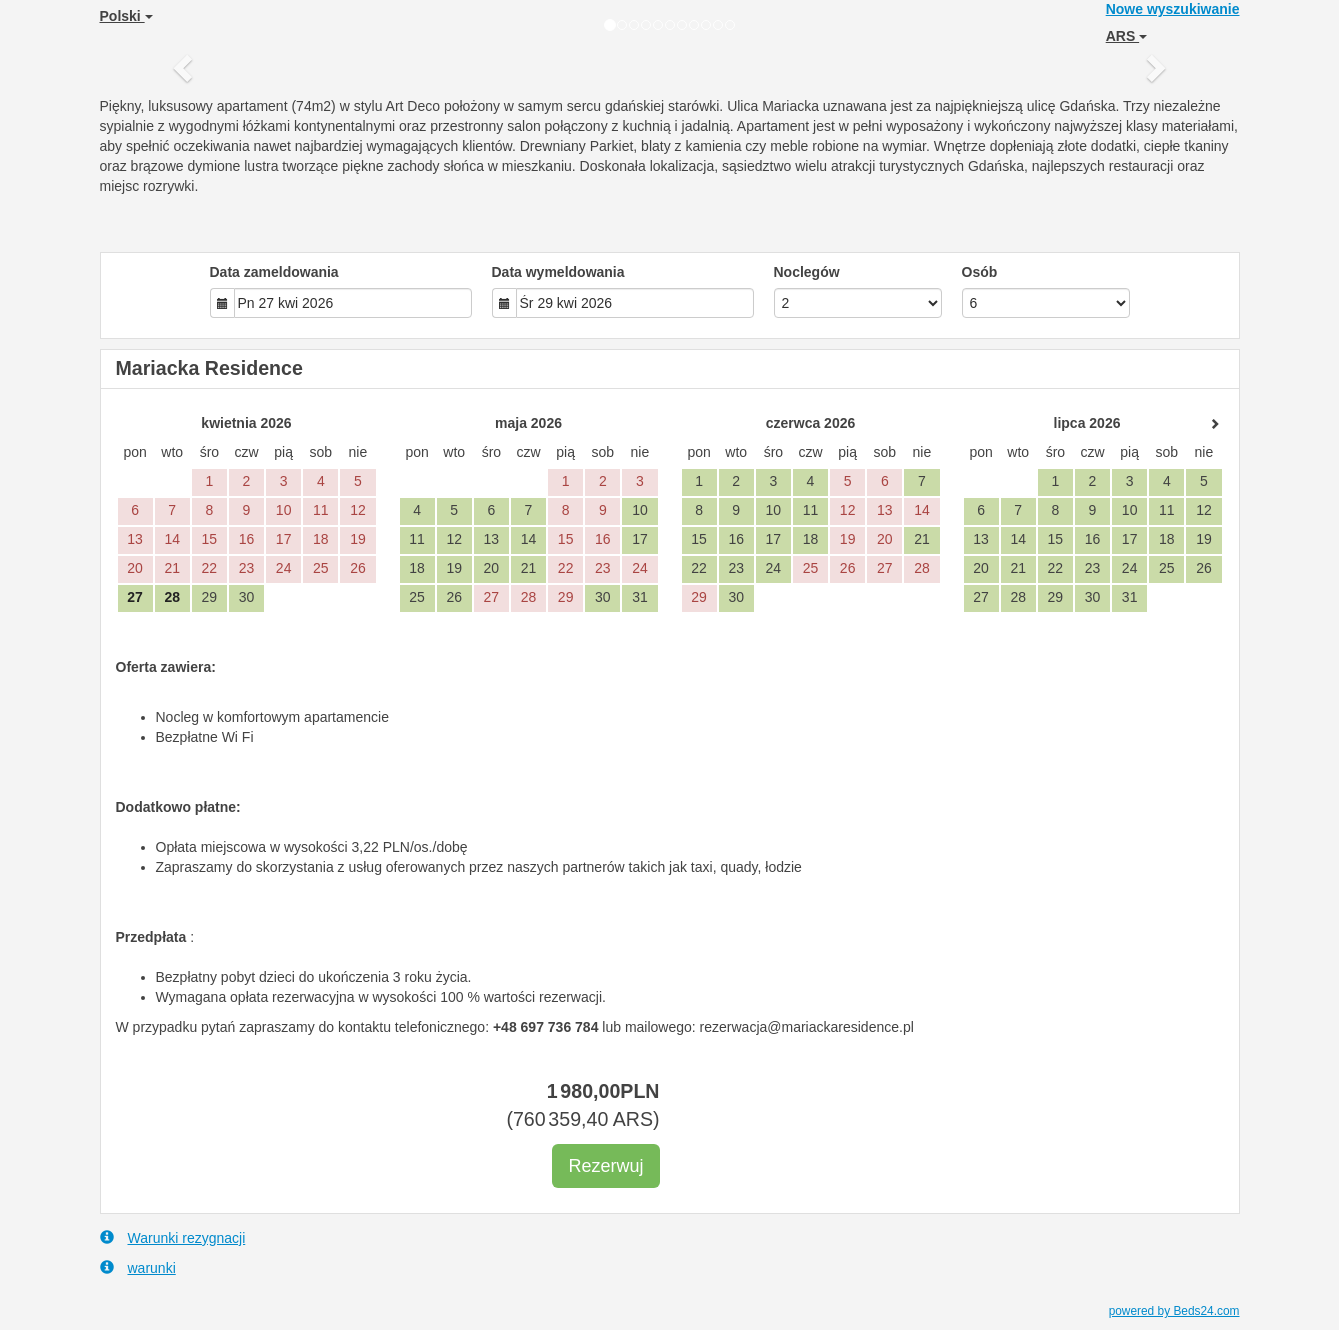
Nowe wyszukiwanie (1173, 9)
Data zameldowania (274, 272)
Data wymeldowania (558, 272)
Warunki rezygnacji (173, 1237)
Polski (126, 16)
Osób (980, 272)
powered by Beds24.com (1174, 1311)
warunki (138, 1267)
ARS (1126, 36)
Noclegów (807, 272)
